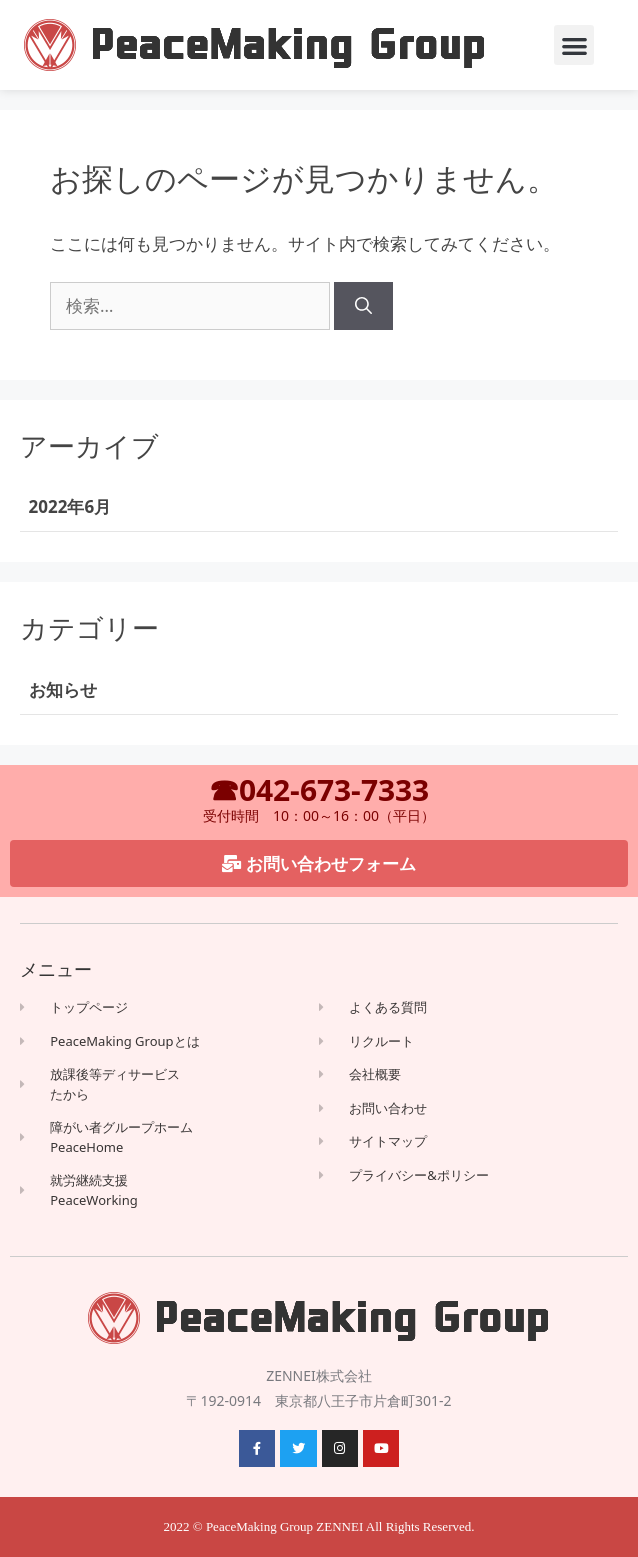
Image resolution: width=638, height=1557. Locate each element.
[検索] (363, 306)
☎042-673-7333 (319, 789)
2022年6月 (70, 506)
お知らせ (63, 689)
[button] (574, 45)
